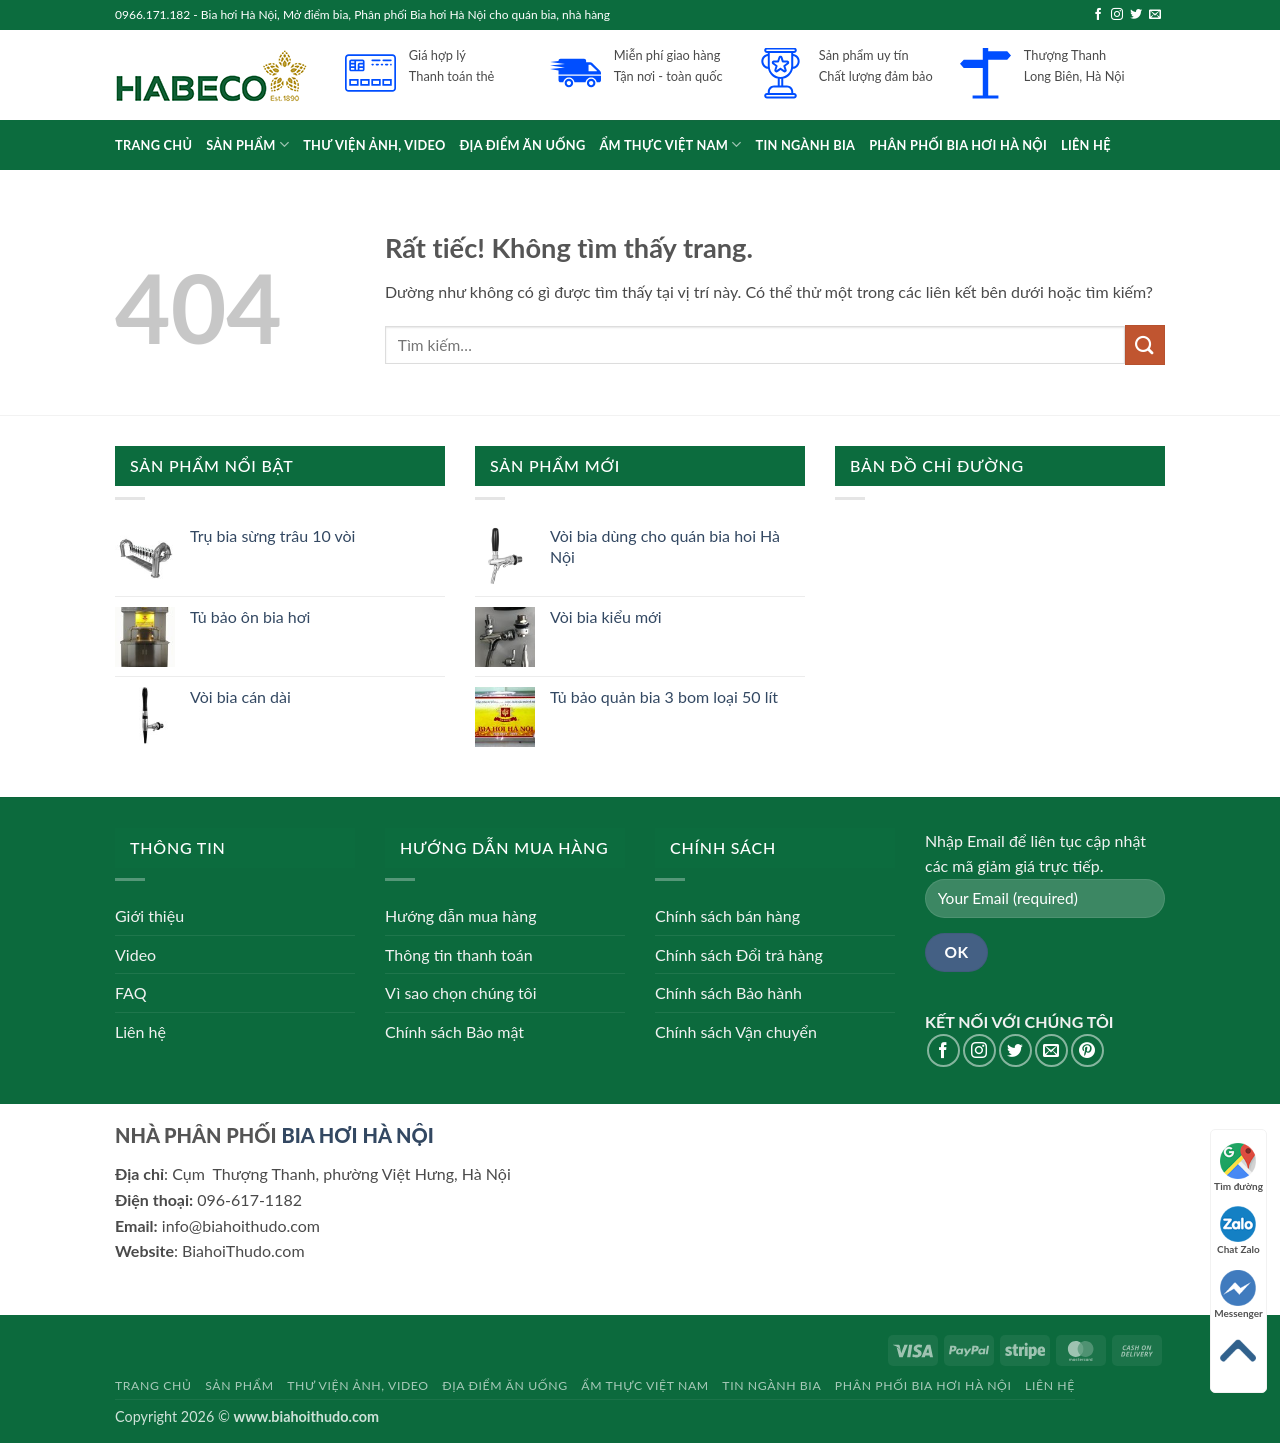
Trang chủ (153, 145)
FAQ (130, 992)
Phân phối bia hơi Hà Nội (958, 145)
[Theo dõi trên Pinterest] (1087, 1050)
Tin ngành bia (806, 145)
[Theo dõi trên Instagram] (1117, 15)
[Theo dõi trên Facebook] (1098, 15)
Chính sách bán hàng (727, 915)
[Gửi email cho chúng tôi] (1155, 15)
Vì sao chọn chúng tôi (461, 992)
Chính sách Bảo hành (728, 992)
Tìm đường (1238, 1167)
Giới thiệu (149, 915)
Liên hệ (1086, 145)
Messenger (1238, 1294)
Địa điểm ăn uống (523, 145)
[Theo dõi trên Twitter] (1136, 15)
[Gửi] (1145, 344)
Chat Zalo (1238, 1230)
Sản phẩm (247, 144)
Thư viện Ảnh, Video (374, 145)
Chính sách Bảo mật (454, 1031)
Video (135, 954)
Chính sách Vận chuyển (736, 1031)
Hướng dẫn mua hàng (460, 915)
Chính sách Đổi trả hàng (739, 954)
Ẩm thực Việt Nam (670, 144)
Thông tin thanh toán (459, 954)
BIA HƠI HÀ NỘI (357, 1135)
